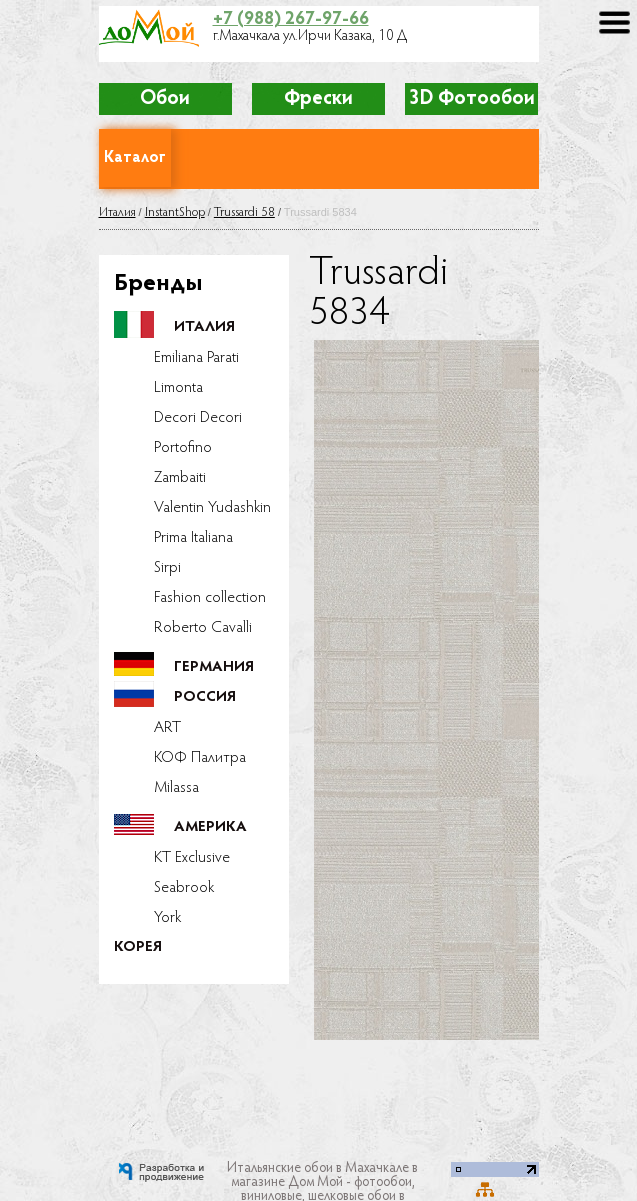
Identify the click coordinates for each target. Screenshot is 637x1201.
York (167, 918)
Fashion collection (210, 598)
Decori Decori (198, 418)
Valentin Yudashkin (212, 508)
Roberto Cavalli (203, 628)
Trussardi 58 (244, 212)
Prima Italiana (193, 538)
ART (167, 728)
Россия (205, 697)
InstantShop (175, 212)
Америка (210, 827)
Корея (138, 947)
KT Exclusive (192, 858)
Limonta (178, 388)
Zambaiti (180, 478)
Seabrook (184, 888)
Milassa (176, 788)
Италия (117, 212)
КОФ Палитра (200, 758)
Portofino (183, 448)
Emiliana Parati (196, 358)
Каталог (135, 158)
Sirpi (167, 568)
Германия (214, 667)
